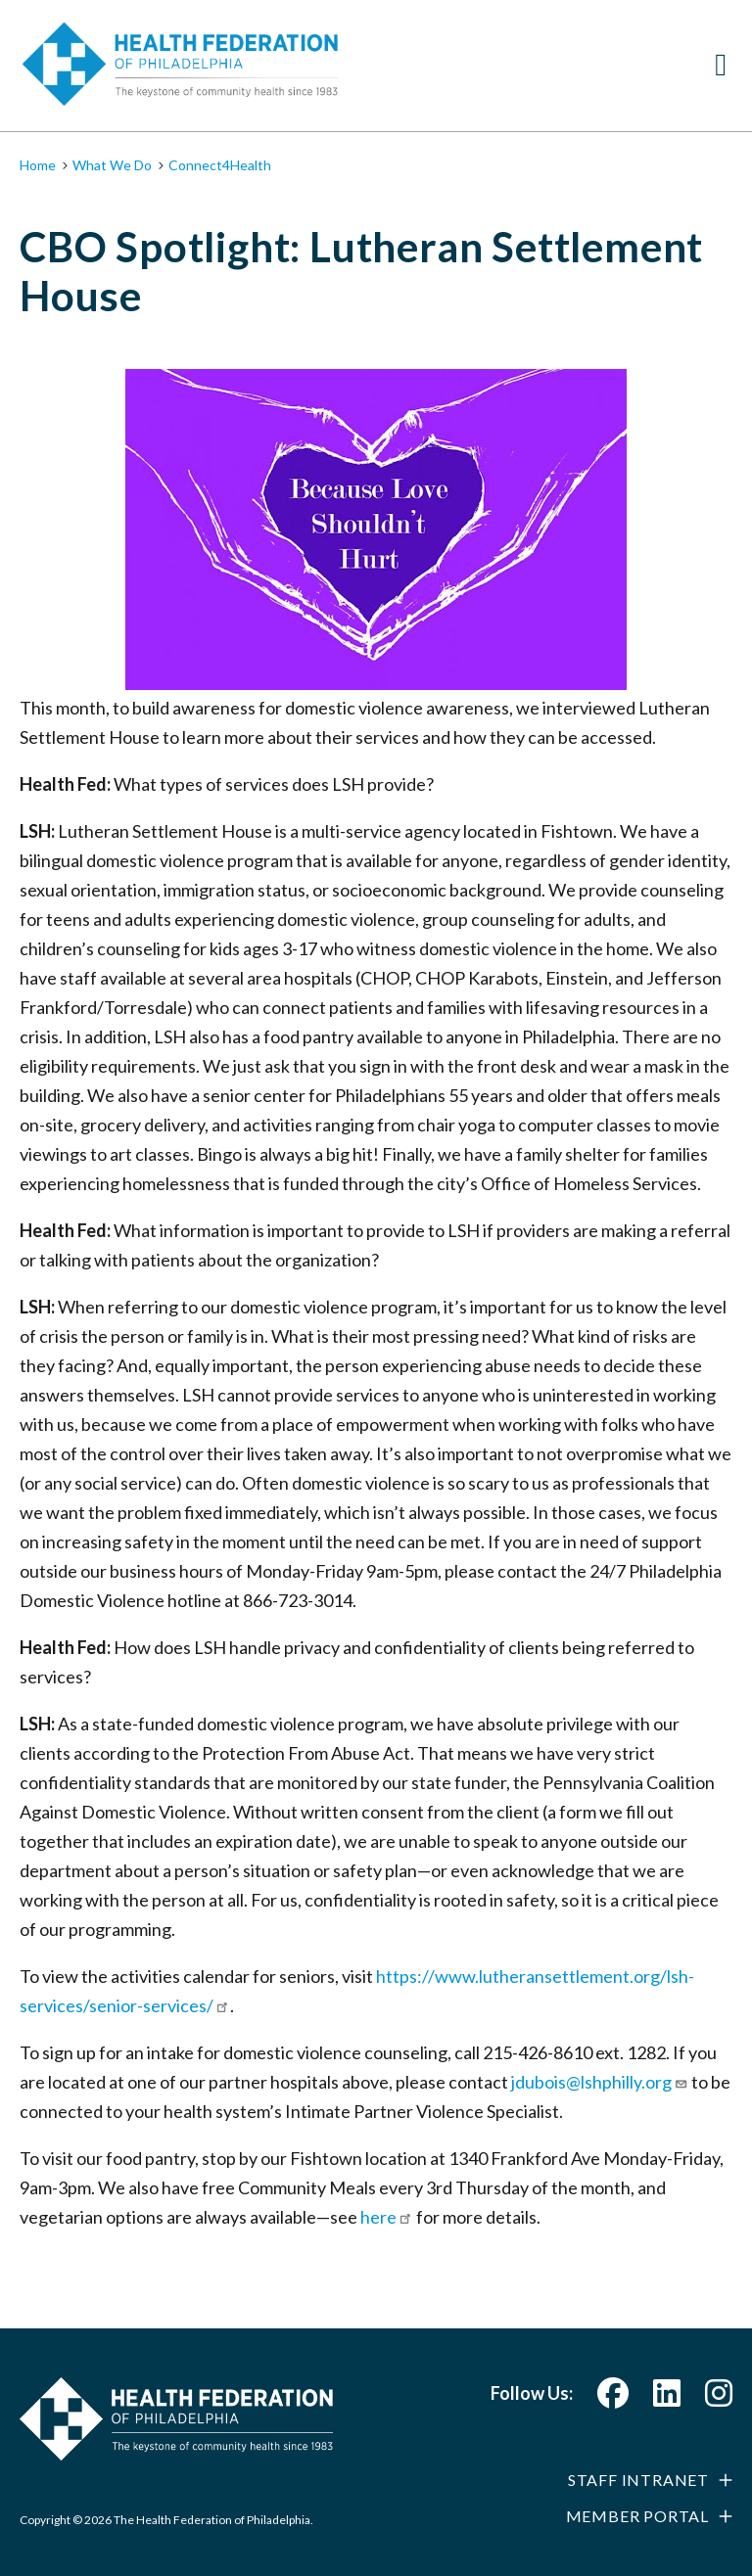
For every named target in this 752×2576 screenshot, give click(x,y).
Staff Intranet (638, 2479)
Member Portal (637, 2516)
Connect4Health (219, 165)
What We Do (112, 165)
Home (38, 165)
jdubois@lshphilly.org (599, 2082)
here (386, 2217)
